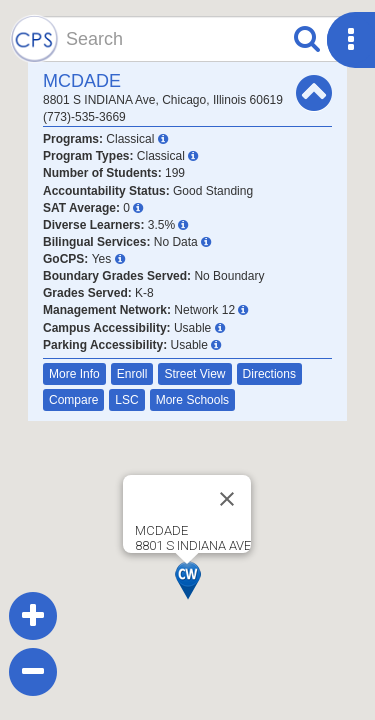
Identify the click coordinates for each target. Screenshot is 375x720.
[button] (188, 580)
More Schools (192, 400)
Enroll (132, 374)
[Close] (227, 499)
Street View (194, 374)
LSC (126, 400)
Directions (269, 374)
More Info (74, 374)
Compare (73, 400)
